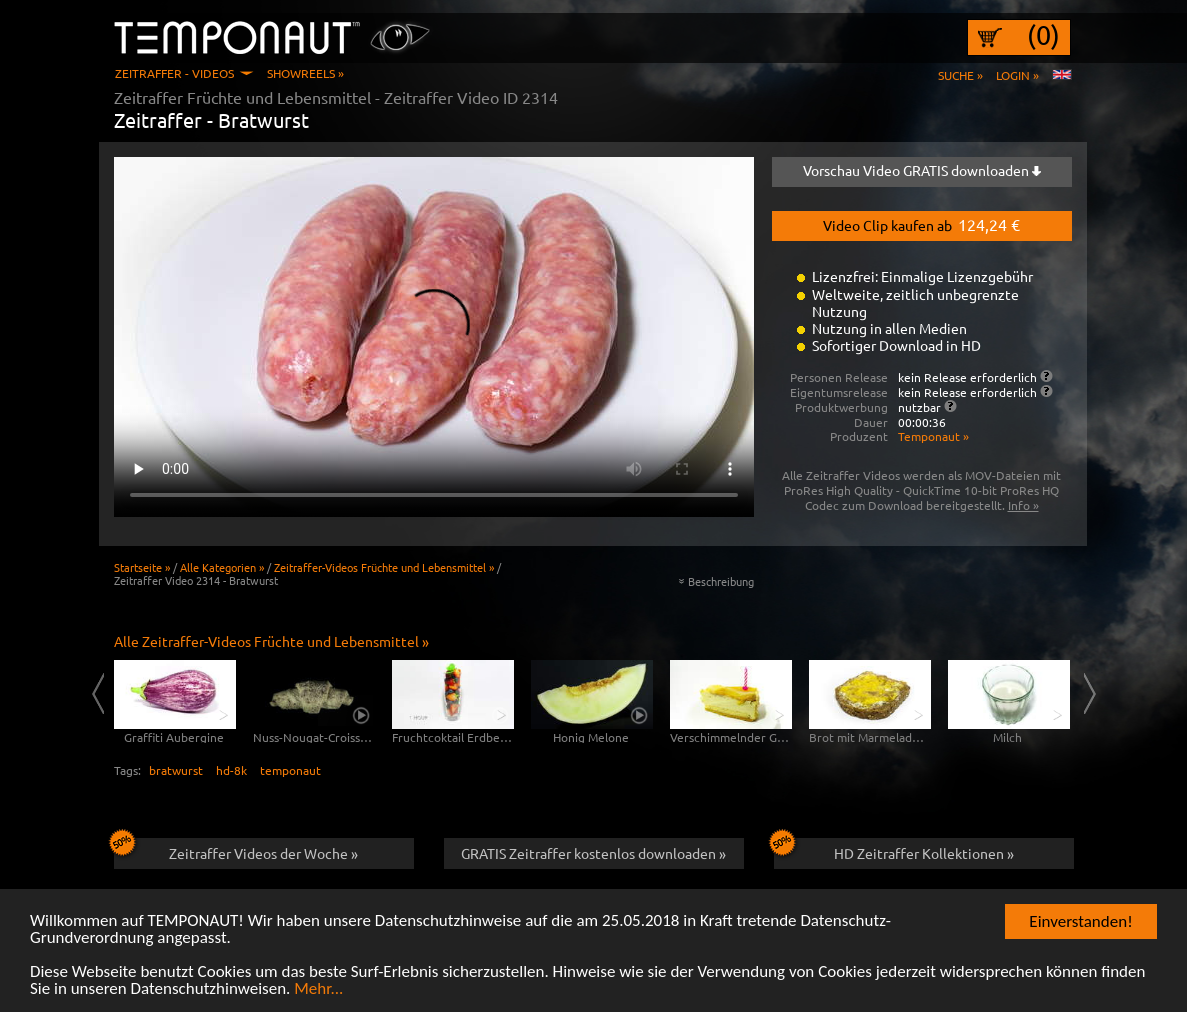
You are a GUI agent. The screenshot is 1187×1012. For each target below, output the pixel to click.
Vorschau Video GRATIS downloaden (922, 170)
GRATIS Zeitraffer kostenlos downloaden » (593, 853)
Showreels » (305, 73)
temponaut (290, 770)
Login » (1017, 75)
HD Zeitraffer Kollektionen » (894, 850)
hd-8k (231, 770)
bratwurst (176, 770)
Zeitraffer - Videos (174, 73)
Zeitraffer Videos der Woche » (236, 850)
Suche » (960, 75)
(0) (1043, 35)
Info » (1023, 505)
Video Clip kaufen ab (921, 224)
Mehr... (318, 990)
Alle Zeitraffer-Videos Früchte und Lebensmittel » (271, 641)
